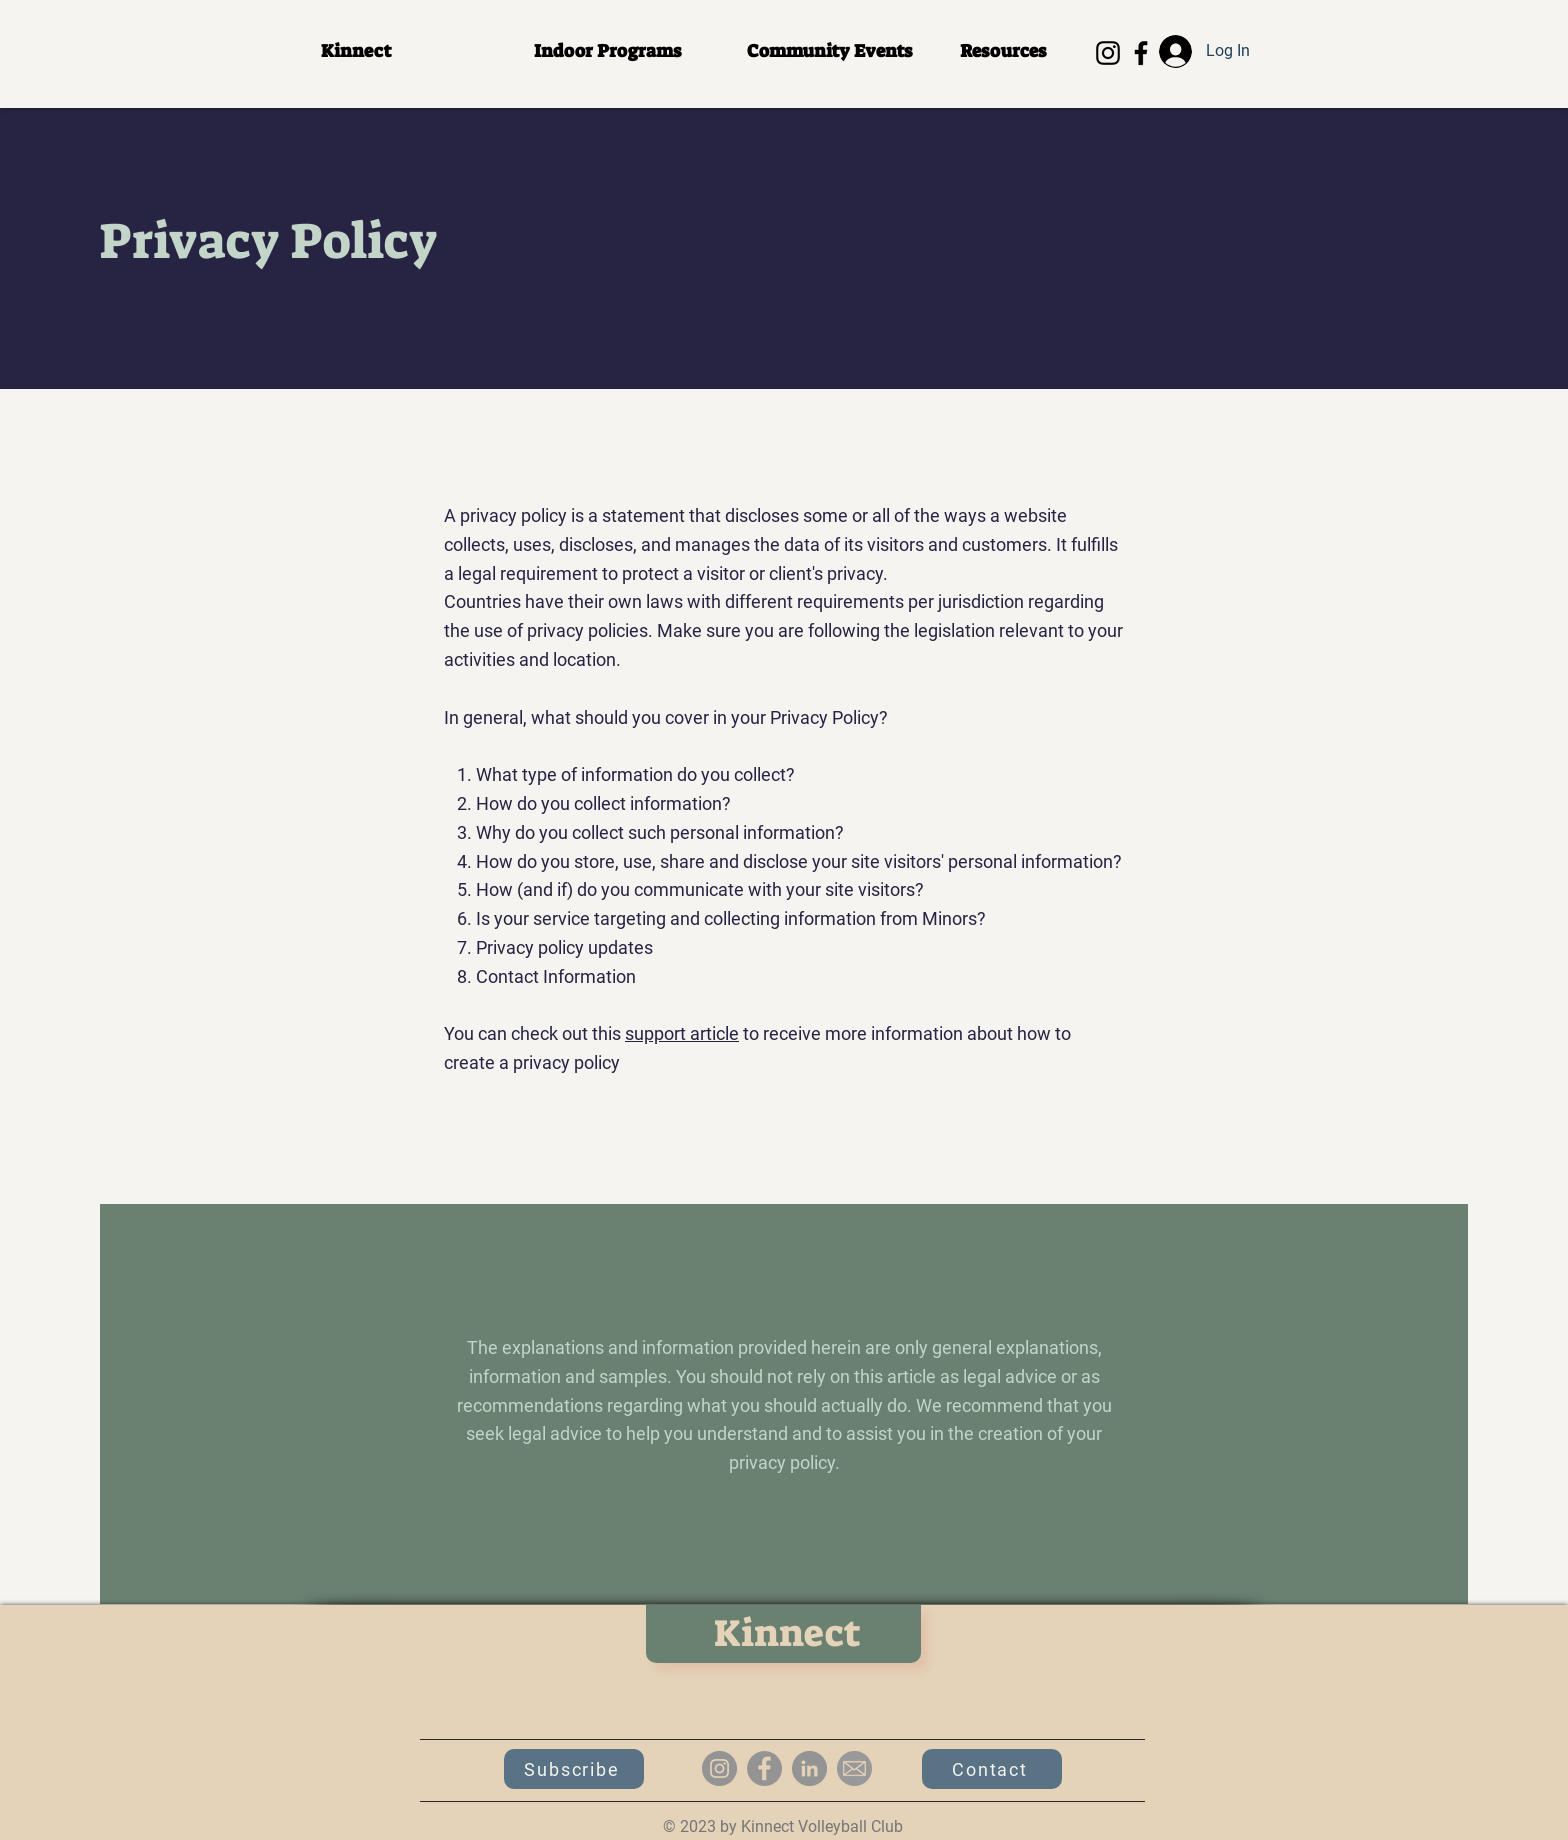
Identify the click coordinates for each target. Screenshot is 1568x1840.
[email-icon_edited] (854, 1768)
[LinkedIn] (809, 1768)
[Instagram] (1108, 53)
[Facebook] (1141, 53)
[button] (625, 51)
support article (682, 1033)
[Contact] (992, 1769)
